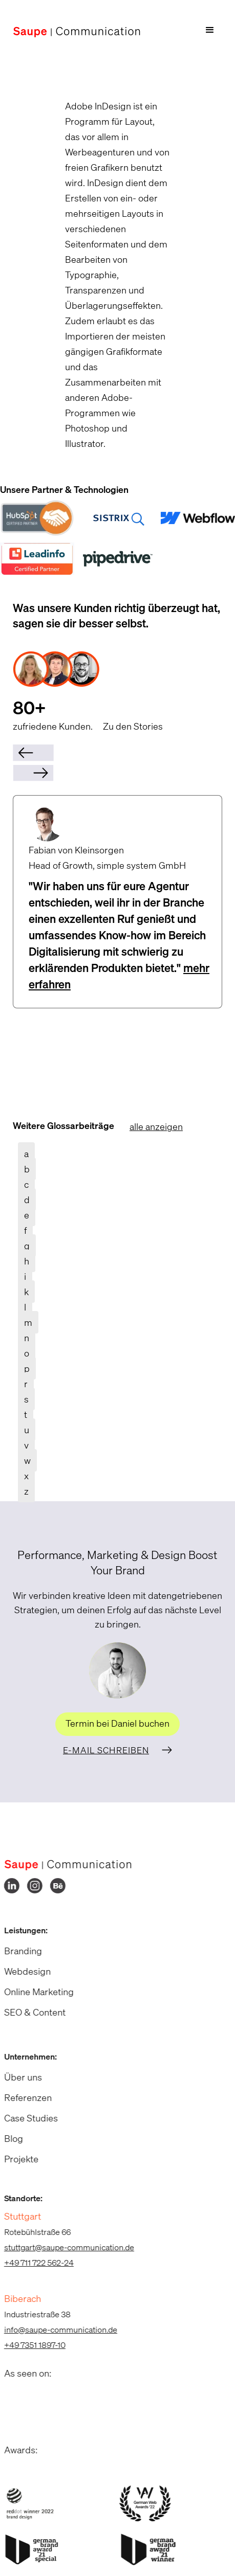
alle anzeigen (156, 1126)
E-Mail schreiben (106, 1750)
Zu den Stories (133, 726)
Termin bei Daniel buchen (117, 1723)
